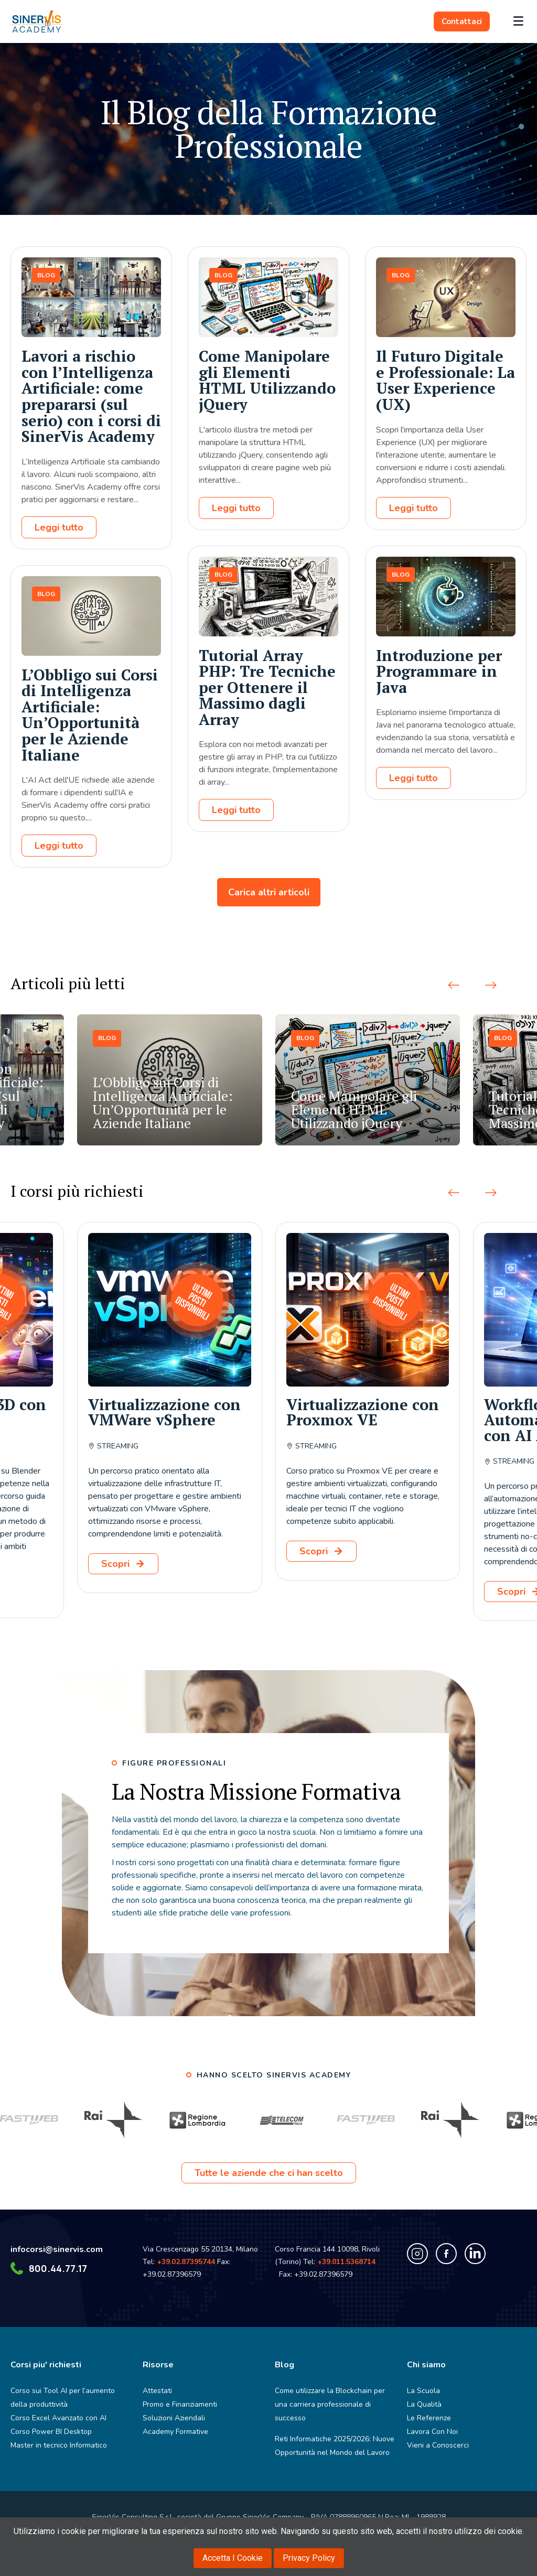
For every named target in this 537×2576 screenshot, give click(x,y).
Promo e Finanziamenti (180, 2404)
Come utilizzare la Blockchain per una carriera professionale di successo (330, 2404)
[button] (453, 985)
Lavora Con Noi (432, 2432)
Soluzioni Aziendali (174, 2418)
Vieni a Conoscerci (438, 2445)
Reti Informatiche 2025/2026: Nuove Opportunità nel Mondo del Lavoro (334, 2446)
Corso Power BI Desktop (51, 2432)
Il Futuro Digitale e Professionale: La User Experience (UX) (445, 380)
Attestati (157, 2391)
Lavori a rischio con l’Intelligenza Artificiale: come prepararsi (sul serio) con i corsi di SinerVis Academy (91, 396)
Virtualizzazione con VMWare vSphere (164, 1412)
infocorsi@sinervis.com (56, 2249)
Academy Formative (175, 2432)
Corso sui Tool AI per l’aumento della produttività (62, 2397)
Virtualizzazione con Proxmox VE (362, 1412)
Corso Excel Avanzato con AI (58, 2418)
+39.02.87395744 (186, 2262)
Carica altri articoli (268, 892)
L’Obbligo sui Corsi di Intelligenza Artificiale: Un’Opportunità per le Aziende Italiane (90, 715)
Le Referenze (429, 2418)
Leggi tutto (59, 527)
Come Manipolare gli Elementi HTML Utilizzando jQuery (267, 380)
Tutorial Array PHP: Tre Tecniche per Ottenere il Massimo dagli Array (267, 687)
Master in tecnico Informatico (58, 2445)
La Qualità (424, 2404)
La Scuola (423, 2391)
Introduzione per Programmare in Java (439, 671)
